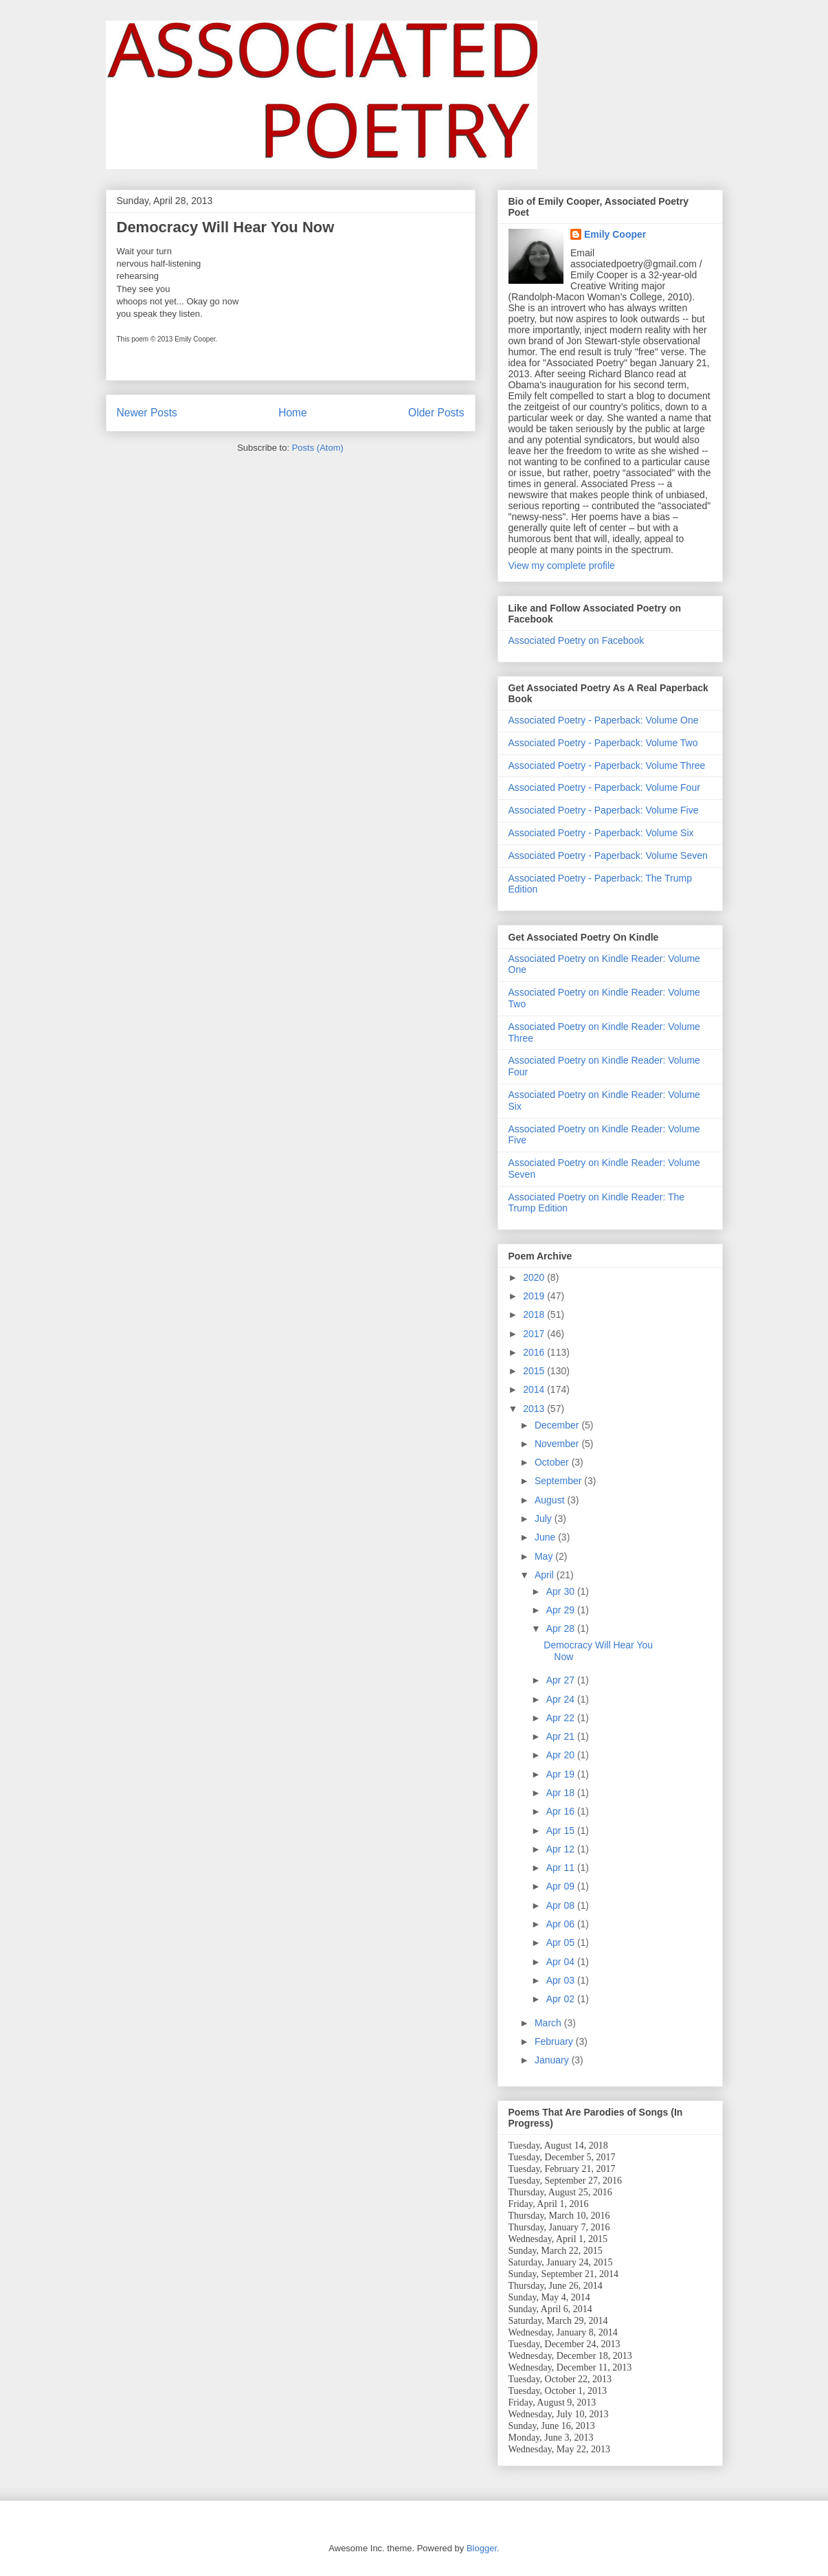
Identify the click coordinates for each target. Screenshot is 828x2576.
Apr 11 (561, 1867)
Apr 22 (561, 1717)
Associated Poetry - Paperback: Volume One (603, 720)
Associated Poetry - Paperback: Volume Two (603, 742)
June (546, 1537)
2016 (535, 1352)
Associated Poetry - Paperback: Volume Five (603, 810)
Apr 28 (561, 1628)
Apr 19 (561, 1774)
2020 (535, 1277)
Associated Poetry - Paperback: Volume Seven (608, 855)
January (553, 2059)
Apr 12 (561, 1849)
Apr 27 (561, 1680)
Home (292, 412)
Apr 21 (561, 1736)
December (558, 1425)
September (559, 1480)
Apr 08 (561, 1905)
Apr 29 (561, 1609)
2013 (535, 1408)
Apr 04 (561, 1961)
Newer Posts (147, 412)
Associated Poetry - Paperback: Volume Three (607, 765)
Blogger (482, 2548)
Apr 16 (561, 1811)
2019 (535, 1295)
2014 (535, 1389)
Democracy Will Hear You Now (226, 227)
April (546, 1574)
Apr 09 (561, 1886)
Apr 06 (561, 1923)
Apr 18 (561, 1792)
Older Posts (436, 412)
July (545, 1518)
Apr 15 (561, 1830)
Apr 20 (561, 1754)
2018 (535, 1314)
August (551, 1499)
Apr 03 (561, 1980)
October (553, 1462)
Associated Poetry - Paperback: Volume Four (604, 787)
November (558, 1443)
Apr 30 (561, 1591)
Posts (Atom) (318, 448)
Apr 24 (561, 1699)
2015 (535, 1370)
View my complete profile (561, 565)
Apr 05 (561, 1942)
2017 (535, 1333)
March (549, 2022)
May (545, 1556)
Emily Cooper (615, 234)
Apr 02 (561, 1998)
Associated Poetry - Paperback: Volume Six (601, 832)
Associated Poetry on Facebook (576, 640)
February (555, 2041)
